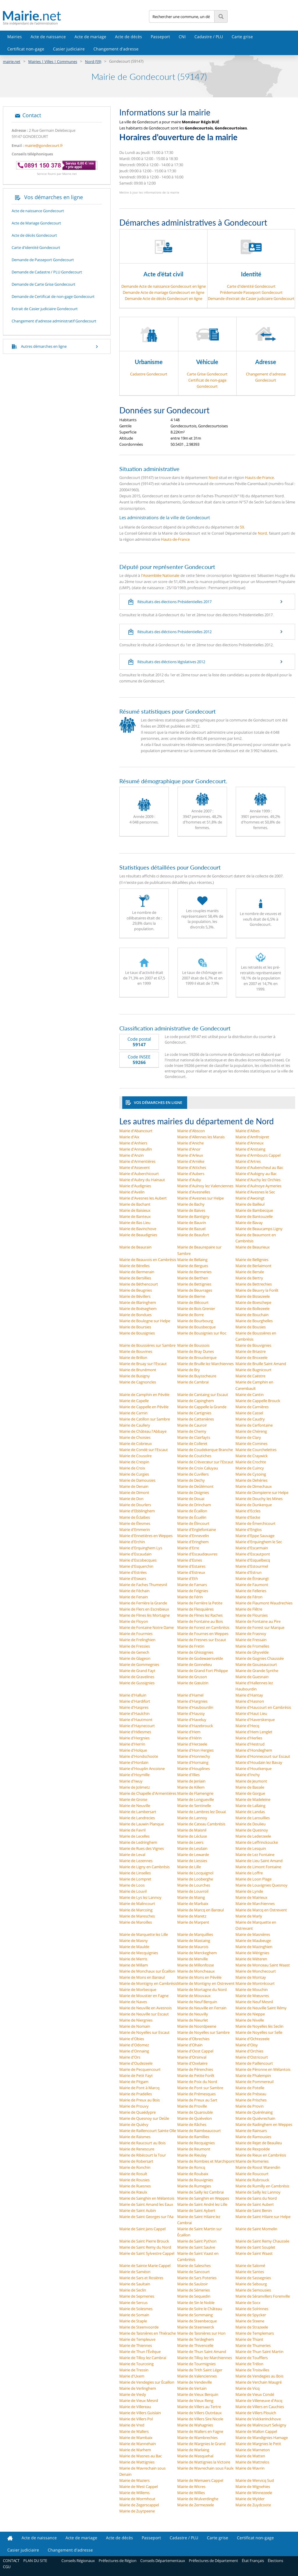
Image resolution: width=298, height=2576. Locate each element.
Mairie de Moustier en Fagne (143, 1995)
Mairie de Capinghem (195, 1400)
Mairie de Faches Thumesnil (143, 1584)
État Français (253, 2560)
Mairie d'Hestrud (250, 1744)
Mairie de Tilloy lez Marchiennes (204, 2357)
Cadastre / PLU (208, 36)
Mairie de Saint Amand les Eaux (146, 2204)
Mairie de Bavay (249, 1222)
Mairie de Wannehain (137, 2443)
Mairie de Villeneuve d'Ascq (258, 2400)
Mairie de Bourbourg (195, 1320)
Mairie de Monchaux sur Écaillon (147, 1971)
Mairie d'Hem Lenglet (253, 1731)
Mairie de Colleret (192, 1443)
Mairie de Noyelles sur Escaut (144, 2032)
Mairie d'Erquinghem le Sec (258, 1541)
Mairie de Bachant (134, 1204)
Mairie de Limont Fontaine (258, 1866)
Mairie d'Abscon (191, 1130)
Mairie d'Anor (189, 1149)
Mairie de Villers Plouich (255, 2412)
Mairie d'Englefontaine (196, 1529)
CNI (182, 36)
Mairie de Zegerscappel (139, 2504)
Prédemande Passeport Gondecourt (251, 292)
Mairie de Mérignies (252, 1952)
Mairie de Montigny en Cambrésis (148, 1983)
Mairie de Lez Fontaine (254, 1854)
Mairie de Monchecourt (255, 1971)
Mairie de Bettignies (194, 1284)
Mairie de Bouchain (252, 1314)
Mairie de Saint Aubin (137, 2210)
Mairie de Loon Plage (253, 1879)
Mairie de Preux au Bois (139, 2100)
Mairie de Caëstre (250, 1376)
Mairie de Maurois (192, 1946)
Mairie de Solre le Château (199, 2308)
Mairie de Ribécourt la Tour (142, 2155)
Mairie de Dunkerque (253, 1504)
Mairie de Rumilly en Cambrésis (262, 2186)
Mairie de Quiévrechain (255, 2118)
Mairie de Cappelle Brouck (257, 1400)
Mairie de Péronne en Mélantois (262, 2069)
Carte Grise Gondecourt (207, 374)
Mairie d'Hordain (133, 1762)
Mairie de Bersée (249, 1271)
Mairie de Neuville (134, 1805)
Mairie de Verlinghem (137, 2388)
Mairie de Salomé (250, 2265)
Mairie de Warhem (135, 2449)
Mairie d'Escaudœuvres (197, 1554)
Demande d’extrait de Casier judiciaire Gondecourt (251, 298)
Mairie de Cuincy (249, 1468)
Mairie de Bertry (249, 1278)
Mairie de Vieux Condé (254, 2394)
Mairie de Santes (249, 2271)
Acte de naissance (48, 36)
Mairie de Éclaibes (134, 1517)
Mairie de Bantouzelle (254, 1216)
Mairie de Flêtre (248, 1609)
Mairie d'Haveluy (191, 1719)
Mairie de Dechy (191, 1480)
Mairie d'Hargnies (192, 1701)
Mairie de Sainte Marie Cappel (145, 2265)
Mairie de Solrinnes (251, 2308)
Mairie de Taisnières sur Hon (201, 2333)
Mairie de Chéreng (251, 1431)
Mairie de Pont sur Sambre (200, 2087)
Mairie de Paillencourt (254, 2063)
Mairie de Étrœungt (252, 1578)
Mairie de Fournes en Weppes (202, 1633)
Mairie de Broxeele (251, 1357)
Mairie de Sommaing (195, 2314)
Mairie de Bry (188, 1369)
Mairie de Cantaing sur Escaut (202, 1394)
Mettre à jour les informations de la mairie (149, 192)
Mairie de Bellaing (192, 1259)
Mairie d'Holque (133, 1750)
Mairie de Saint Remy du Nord (145, 2247)
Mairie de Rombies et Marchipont (206, 2161)
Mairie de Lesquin (250, 1848)
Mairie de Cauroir (192, 1425)
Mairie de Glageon (134, 1658)
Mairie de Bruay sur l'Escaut (143, 1363)
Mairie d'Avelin (132, 1192)
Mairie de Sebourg (251, 2284)
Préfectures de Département (213, 2560)
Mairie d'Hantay (249, 1695)
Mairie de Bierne (191, 1296)
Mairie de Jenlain (191, 1781)
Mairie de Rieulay (192, 2155)
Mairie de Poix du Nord (197, 2081)
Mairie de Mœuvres (252, 1995)
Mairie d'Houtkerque (253, 1768)
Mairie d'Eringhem (193, 1541)
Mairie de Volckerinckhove (258, 2419)
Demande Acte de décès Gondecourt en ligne (163, 298)
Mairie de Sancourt (193, 2271)
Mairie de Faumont (251, 1584)
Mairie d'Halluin (132, 1695)
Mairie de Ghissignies (195, 1652)
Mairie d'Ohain (190, 2045)
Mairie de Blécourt (193, 1302)
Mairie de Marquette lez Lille (143, 1934)
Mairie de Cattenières (195, 1419)
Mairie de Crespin (134, 1462)
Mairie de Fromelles (252, 1646)
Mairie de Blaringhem (137, 1302)
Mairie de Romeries (252, 2161)
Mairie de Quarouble (195, 2112)
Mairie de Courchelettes (255, 1449)
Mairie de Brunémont (137, 1369)
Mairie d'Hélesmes (135, 1731)
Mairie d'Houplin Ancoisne (142, 1768)
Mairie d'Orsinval (191, 2057)
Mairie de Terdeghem (195, 2339)
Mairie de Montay (250, 1977)
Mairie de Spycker (250, 2314)
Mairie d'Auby (189, 1179)
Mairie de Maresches (137, 1916)
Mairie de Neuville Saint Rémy (261, 2007)
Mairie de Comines (251, 1443)
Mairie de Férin (190, 1596)
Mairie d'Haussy (191, 1713)
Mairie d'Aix (129, 1136)
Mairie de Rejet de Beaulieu (258, 2142)
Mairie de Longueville (195, 1799)
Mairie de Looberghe (195, 1879)
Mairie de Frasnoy (250, 1633)
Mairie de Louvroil (192, 1891)
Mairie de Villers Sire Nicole (200, 2419)
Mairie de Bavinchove (137, 1228)
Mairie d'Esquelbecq (252, 1560)
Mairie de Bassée (249, 1787)
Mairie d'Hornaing (192, 1762)
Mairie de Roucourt (252, 2173)
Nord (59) (93, 61)
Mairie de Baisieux (134, 1210)
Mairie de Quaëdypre (137, 2112)
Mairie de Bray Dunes (195, 1351)
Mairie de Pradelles (135, 2093)
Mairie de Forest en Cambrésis (203, 1627)
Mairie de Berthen (192, 1278)
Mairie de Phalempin (253, 2075)
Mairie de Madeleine (252, 1799)
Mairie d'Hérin (189, 1738)
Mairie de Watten (250, 2456)
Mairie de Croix (132, 1468)
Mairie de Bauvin (191, 1222)
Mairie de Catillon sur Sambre (144, 1419)
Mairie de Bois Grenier (196, 1308)
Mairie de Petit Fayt (136, 2075)
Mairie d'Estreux (191, 1572)
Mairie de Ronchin (134, 2167)
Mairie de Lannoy (192, 1817)
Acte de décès (128, 36)
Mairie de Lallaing (250, 1805)
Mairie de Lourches (193, 1885)
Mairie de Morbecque (137, 1989)
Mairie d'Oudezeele (135, 2063)
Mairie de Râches (191, 2124)
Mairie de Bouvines (135, 1351)
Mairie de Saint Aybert (196, 2210)
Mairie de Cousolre (135, 1455)
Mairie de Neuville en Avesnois (145, 2007)
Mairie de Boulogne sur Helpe (144, 1320)
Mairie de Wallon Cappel (256, 2431)
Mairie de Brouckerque (197, 1357)
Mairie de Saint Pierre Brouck (144, 2241)
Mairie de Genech (134, 1652)
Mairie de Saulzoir (192, 2284)
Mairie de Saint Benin (253, 2210)
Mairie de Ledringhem (138, 1842)
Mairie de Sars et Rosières (141, 2277)
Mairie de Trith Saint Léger (199, 2370)
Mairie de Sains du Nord (256, 2198)
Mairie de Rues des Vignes (141, 1848)
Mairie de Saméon (134, 2271)
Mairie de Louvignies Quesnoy (261, 1885)
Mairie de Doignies (193, 1492)
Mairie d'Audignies (135, 1185)
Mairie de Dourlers (135, 1504)
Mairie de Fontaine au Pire (258, 1621)
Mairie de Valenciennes (197, 2376)
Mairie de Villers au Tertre (199, 2406)
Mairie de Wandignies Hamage (261, 2437)
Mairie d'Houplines (193, 1768)
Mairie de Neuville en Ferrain (201, 2007)
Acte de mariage (90, 36)
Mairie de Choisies (134, 1437)
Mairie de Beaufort (193, 1234)
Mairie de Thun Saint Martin (259, 2351)
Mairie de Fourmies (135, 1633)
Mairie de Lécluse (192, 1836)
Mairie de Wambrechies (197, 2437)
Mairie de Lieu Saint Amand (259, 1860)
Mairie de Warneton (252, 2449)
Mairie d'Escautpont (252, 1554)
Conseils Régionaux (78, 2560)
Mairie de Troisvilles (252, 2370)
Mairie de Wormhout (137, 2498)
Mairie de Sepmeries (136, 2296)
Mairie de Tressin (133, 2370)
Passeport (160, 36)
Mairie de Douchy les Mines (259, 1498)
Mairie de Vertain (192, 2388)
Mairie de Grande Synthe (256, 1670)
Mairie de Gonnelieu (194, 1664)
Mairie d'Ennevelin (193, 1535)
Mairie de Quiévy (133, 2124)
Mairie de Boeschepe (253, 1302)
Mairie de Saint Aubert (254, 2204)
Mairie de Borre (190, 1314)
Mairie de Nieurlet (192, 2020)
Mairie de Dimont (134, 1492)
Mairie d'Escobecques (138, 1560)
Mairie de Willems (134, 2492)
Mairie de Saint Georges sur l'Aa (146, 2216)
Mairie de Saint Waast (254, 2253)
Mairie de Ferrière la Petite (199, 1603)
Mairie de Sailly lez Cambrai (200, 2192)
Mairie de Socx (247, 2302)
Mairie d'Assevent (134, 1167)
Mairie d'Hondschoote (138, 1756)
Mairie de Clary (248, 1437)
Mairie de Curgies (134, 1474)
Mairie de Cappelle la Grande (201, 1406)
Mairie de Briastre (250, 1351)
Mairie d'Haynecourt (137, 1725)
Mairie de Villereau (135, 2406)
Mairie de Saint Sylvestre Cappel (146, 2253)
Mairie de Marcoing (135, 1910)
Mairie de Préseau (250, 2093)
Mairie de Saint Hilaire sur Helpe (262, 2216)
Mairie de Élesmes (134, 1523)
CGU (6, 2566)
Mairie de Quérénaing (254, 2112)
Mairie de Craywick (251, 1455)
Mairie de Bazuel (191, 1228)
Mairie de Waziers (134, 2480)
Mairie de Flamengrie (195, 1793)
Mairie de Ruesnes (135, 2186)
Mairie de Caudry (250, 1419)
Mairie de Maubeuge (253, 1940)
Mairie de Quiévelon (194, 2118)
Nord (213, 477)
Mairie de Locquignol (195, 1873)
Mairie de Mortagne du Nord (202, 1989)
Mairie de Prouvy (134, 2106)
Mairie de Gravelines (136, 1676)
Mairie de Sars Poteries (197, 2277)
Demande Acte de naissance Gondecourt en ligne (163, 286)
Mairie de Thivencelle (195, 2345)
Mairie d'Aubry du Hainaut (142, 1179)
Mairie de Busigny (134, 1376)
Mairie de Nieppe (250, 2014)
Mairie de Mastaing (193, 1940)
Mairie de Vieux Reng (195, 2400)
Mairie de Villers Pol (136, 2419)
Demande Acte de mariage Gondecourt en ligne (163, 292)
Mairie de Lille (189, 1866)
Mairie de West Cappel (138, 2486)
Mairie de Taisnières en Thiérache (147, 2333)
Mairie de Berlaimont (253, 1265)
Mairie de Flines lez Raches (200, 1615)
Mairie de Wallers (134, 2431)
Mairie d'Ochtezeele (252, 2038)
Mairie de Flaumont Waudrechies (263, 1603)
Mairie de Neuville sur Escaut (144, 2014)
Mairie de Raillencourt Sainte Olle (147, 2130)
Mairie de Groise (133, 1799)
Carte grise (242, 36)
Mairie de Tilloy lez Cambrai (142, 2357)
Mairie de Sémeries (193, 2290)
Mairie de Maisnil (191, 1830)
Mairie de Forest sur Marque (259, 1627)
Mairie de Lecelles (134, 1836)
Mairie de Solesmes (135, 2308)
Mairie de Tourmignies (196, 2363)
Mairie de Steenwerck (195, 2327)
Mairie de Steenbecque (197, 2321)
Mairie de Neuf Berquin (197, 2001)
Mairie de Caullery (134, 1425)
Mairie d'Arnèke (190, 1161)
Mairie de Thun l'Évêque (140, 2351)
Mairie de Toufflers (251, 2357)
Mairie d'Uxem (131, 2376)
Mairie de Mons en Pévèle (199, 1977)
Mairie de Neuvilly (192, 2014)
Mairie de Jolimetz (134, 1787)
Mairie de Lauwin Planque (141, 1824)
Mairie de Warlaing (193, 2449)
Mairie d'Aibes (247, 1130)
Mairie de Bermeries (194, 1271)
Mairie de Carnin (133, 1413)
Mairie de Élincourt (193, 1523)
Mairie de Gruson (192, 1676)
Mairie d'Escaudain (135, 1554)
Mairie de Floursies (251, 1615)
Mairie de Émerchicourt (255, 1523)
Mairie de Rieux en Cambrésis (260, 2155)
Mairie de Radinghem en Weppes (263, 2124)
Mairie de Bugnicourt (253, 1369)
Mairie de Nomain (134, 2026)
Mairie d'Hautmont (135, 1719)
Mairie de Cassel (249, 1413)
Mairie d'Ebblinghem (137, 1510)
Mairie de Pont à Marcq (139, 2087)
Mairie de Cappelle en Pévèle (143, 1406)
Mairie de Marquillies (195, 1934)
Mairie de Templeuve (137, 2339)
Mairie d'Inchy (247, 1774)
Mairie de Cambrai (193, 1382)
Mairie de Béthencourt (138, 1284)
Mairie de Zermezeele (195, 2504)
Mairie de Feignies (192, 1590)
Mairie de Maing (191, 1897)
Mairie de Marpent (193, 1922)
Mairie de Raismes (134, 2136)
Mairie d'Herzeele (192, 1744)
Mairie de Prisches (251, 2100)
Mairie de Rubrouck (252, 2179)
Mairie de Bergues (192, 1265)
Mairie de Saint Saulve (196, 2247)
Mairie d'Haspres (133, 1707)
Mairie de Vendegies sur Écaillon (146, 2382)
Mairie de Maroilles (135, 1922)
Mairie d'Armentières (137, 1161)
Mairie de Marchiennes (255, 1903)
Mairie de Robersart (136, 2161)
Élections (275, 2560)
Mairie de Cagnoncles (137, 1382)
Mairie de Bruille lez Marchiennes (205, 1363)
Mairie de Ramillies (193, 2136)
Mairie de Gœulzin (192, 1682)
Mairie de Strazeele (251, 2327)
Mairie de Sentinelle (194, 1805)
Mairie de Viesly (132, 2394)
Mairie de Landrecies (137, 1817)
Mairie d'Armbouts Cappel (258, 1155)
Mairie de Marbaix (192, 1903)
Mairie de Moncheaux (196, 1971)
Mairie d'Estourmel (251, 1566)
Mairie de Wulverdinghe (197, 2498)
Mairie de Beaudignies (138, 1234)
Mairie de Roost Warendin (257, 2167)
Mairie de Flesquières (195, 1609)
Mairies (14, 36)
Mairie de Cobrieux (135, 1443)
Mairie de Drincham (194, 1504)
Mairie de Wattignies (137, 2462)
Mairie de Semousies (253, 2290)
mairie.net (11, 61)
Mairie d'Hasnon (249, 1701)
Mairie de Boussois (193, 1345)
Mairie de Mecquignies (138, 1952)
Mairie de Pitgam (133, 2081)
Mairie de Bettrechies (253, 1284)
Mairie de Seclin (132, 2290)
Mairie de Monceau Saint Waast (262, 1965)
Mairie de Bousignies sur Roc (201, 1333)
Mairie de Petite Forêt (195, 2075)
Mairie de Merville (192, 1959)
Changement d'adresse (116, 49)
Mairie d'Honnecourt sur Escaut (262, 1756)
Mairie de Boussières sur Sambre (147, 1345)
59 (242, 527)
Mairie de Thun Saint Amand (201, 2351)
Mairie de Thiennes (135, 2345)
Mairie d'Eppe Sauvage (254, 1535)
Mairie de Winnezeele (253, 2492)
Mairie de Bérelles (134, 1265)
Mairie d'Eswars (132, 1578)
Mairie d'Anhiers (133, 1143)
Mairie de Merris (133, 1959)
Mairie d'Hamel (190, 1695)
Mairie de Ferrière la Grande (143, 1603)
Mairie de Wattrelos (252, 2462)
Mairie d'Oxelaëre (192, 2063)
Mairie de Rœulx (133, 2192)
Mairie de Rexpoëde (252, 2149)
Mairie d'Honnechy (193, 1756)
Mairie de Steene (249, 2321)
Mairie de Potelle (249, 2087)
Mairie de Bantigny (193, 1216)
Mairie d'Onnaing (134, 2051)
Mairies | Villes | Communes (52, 61)
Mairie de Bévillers (134, 1296)
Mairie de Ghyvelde (252, 1652)
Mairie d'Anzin (131, 1155)
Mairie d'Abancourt (135, 1130)
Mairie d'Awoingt (250, 1198)
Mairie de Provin (249, 2106)
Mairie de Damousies (137, 1480)
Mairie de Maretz (191, 1916)
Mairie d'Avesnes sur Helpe (200, 1198)
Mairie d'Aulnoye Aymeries (258, 1185)
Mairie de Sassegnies (253, 2277)
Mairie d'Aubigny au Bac (256, 1173)
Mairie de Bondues (135, 1314)
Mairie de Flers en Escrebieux (144, 1609)
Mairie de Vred (131, 2425)
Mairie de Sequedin (193, 2296)
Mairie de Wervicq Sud (254, 2480)
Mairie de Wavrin (250, 2468)
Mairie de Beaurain (135, 1247)
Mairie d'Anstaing (250, 1149)
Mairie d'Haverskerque (255, 1719)
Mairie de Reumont (193, 2149)
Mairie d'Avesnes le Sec (255, 1192)
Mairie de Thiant (249, 2339)
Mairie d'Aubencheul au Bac (259, 1167)
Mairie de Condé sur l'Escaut (143, 1449)
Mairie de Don (131, 1498)
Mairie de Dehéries (251, 1480)
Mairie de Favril (132, 1830)
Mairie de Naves (133, 2001)
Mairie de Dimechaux (253, 1486)
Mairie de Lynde (249, 1891)
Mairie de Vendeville (194, 2382)
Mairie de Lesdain (192, 1848)
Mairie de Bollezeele (252, 1308)
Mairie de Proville (192, 2106)
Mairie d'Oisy (246, 2045)
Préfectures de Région (117, 2560)
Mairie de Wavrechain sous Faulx (205, 2468)
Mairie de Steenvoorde (139, 2327)
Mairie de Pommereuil (254, 2081)
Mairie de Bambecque (254, 1210)
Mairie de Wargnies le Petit (258, 2443)
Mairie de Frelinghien (137, 1639)
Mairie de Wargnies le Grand (201, 2443)
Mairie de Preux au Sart (197, 2100)
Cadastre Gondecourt (148, 374)
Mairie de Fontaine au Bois (200, 1621)
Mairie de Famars (192, 1584)
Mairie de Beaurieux (252, 1247)
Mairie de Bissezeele (252, 1296)
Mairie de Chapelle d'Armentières (147, 1793)
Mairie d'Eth (187, 1578)
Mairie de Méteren (251, 1959)
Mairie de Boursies (135, 1327)
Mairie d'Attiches (191, 1167)
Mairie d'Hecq (247, 1725)
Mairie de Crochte (250, 1462)
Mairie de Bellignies (251, 1259)
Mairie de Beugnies (135, 1290)
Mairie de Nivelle (249, 2020)
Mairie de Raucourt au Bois (142, 2142)
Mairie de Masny (133, 1940)
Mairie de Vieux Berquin (197, 2394)
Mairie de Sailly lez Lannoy (258, 2192)
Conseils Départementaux (162, 2560)
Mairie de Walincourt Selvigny (260, 2425)
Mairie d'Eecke (247, 1517)
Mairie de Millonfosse (195, 1965)
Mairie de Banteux (135, 1216)
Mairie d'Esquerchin (136, 1566)
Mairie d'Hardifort (134, 1701)
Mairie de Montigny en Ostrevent (206, 1983)
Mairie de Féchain (134, 1590)
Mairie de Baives (191, 1210)
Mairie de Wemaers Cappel (200, 2480)
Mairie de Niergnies (135, 2020)
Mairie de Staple (133, 2321)
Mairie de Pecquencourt (140, 2069)
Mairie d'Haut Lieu (251, 1713)
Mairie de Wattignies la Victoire (203, 2462)
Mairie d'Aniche (190, 1143)
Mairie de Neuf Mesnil (254, 2001)
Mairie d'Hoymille (134, 1774)
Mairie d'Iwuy (131, 1781)
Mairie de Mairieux (251, 1897)
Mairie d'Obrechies (193, 2038)
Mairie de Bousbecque (196, 1327)
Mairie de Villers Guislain (140, 2412)
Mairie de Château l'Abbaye (142, 1431)
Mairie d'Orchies (249, 2051)
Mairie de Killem (191, 1787)
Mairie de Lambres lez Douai (201, 1811)
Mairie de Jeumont (251, 1781)
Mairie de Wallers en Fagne (200, 2431)
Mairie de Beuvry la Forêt (257, 1290)
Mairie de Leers (190, 1842)
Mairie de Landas (250, 1811)
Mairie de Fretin (190, 1646)
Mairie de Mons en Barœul (142, 1977)
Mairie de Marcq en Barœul (200, 1910)
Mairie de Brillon (133, 1357)
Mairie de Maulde (134, 1946)
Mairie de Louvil (133, 1891)
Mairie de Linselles (135, 1873)
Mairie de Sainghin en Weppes (203, 2198)
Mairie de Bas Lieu (134, 1222)
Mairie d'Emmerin (134, 1529)
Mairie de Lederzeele (253, 1836)
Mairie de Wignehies (252, 2486)
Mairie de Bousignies (137, 1333)
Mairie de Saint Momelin (256, 2228)
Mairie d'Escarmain (251, 1547)
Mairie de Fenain (133, 1596)
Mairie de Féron (248, 1596)
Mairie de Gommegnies (139, 1664)
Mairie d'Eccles (247, 1510)
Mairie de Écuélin (191, 1517)
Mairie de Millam (133, 1965)
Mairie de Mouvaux (194, 1995)
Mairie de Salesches (194, 2265)
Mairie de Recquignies (196, 2142)
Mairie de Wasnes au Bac (140, 2456)
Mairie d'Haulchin (134, 1713)
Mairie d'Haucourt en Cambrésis (263, 1707)
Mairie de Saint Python (197, 2241)
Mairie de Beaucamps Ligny (259, 1228)
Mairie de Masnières (252, 1934)
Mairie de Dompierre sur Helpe (261, 1492)
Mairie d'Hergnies (134, 1738)
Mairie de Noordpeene (196, 2026)
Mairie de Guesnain (252, 1676)
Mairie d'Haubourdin (195, 1707)
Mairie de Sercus (133, 2302)
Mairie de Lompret (135, 1879)
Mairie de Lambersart (137, 1811)
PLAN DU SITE (35, 2560)
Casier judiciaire (69, 49)
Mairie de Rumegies (194, 2186)
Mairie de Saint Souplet (255, 2247)
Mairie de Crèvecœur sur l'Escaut (205, 1462)
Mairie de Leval (132, 1854)
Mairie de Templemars (254, 2333)
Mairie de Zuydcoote (253, 2504)
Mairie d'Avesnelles (193, 1192)
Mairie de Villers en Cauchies (259, 2406)
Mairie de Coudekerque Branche (205, 1449)
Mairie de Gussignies (137, 1682)
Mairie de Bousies (250, 1327)
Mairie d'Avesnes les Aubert (143, 1198)
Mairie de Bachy (191, 1204)
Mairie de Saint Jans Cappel (142, 2228)
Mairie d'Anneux (249, 1143)
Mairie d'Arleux (190, 1155)
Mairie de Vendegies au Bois (259, 2376)
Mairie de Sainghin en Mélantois (146, 2198)
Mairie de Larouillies (252, 1817)
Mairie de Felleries (250, 1590)
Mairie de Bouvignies (253, 1345)
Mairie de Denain (133, 1486)
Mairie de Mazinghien (253, 1946)
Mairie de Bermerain (136, 1271)
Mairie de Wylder (250, 2498)
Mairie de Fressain (251, 1639)
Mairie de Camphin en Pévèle (144, 1394)
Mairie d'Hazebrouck (195, 1725)
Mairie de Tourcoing (136, 2363)
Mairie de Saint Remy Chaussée (262, 2241)
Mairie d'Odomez (134, 2045)
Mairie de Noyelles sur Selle (258, 2032)
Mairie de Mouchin (251, 1989)
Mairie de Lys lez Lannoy (140, 1897)
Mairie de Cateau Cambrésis (201, 1824)
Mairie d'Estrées (133, 1572)
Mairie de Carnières (252, 1406)
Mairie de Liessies (192, 1860)
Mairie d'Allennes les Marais (201, 1136)
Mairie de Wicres (191, 2486)
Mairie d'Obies (131, 2038)
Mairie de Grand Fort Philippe (202, 1670)
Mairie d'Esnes (189, 1560)
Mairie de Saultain (134, 2284)
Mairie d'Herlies (248, 1738)
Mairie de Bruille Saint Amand (260, 1363)
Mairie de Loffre (249, 1873)
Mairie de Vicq (247, 2388)
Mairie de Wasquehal (195, 2456)
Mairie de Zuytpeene (137, 2511)
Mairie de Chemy (191, 1431)
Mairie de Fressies (134, 1646)
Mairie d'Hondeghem (253, 1750)
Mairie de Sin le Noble (195, 2302)
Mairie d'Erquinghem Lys (140, 1547)
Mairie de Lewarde (193, 1854)
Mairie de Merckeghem (197, 1952)
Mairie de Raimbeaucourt (199, 2130)
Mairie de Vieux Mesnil (138, 2400)
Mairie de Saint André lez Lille (202, 2204)
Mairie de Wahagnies (195, 2425)
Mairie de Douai (190, 1498)
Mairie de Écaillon (192, 1510)
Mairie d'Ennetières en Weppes (146, 1535)
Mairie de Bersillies (135, 1278)
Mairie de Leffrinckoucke (256, 1842)
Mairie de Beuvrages (194, 1290)
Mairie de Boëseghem (138, 1308)
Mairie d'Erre (188, 1547)
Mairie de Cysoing (250, 1474)
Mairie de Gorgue (250, 1793)
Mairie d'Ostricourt (251, 2057)
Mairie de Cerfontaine (254, 1425)
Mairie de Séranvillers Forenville (262, 2296)
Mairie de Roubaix (192, 2173)
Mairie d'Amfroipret (252, 1136)
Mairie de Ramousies (253, 2136)
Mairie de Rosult (133, 2173)
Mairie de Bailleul (250, 1204)
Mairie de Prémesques (196, 2093)
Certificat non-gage (25, 49)
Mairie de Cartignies (194, 1413)
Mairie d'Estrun (248, 1572)
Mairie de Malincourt (137, 1903)
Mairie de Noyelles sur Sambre (203, 2032)
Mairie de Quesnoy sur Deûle (144, 2118)
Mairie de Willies (191, 2492)
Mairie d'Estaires (191, 1566)
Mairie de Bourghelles (254, 1320)
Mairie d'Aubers (190, 1173)
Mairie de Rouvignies (195, 2179)
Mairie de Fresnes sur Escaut (201, 1639)
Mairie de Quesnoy (251, 1830)
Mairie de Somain (134, 2314)
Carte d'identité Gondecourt (251, 286)
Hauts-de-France (259, 477)
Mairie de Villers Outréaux (199, 2412)
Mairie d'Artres (248, 1161)
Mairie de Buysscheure (196, 1376)
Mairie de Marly (248, 1916)
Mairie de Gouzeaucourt (256, 1664)
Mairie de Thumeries (253, 2345)
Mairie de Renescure (136, 2149)
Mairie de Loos (132, 1885)
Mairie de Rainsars (251, 2130)
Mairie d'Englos (248, 1529)
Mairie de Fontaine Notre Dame (146, 1627)
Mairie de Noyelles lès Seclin (259, 2026)
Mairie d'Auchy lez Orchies (258, 1179)
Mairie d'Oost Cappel (195, 2051)
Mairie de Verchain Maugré (258, 2382)
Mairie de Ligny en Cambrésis (144, 1866)
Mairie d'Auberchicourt (139, 1173)
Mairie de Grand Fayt (137, 1670)
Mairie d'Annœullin (135, 1149)
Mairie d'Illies (188, 1774)
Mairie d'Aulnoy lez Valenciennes (205, 1185)
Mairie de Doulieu (250, 1824)
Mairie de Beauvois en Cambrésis (147, 1259)
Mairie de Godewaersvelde (200, 1658)
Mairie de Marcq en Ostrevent (261, 1910)
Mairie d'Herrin (132, 1744)
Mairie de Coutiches (194, 1455)
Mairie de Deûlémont (195, 1486)
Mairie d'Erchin (132, 1541)
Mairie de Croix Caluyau (197, 1468)
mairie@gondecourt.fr (44, 145)
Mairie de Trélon (249, 2363)
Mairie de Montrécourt (255, 1983)
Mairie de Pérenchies (195, 2069)
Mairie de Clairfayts (193, 1437)
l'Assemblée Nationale (160, 575)
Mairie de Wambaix (135, 2437)
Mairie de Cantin (249, 1394)
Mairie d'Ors (129, 2057)
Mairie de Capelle (134, 1400)
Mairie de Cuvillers (193, 1474)
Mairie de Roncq (191, 2167)
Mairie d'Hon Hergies (195, 1750)
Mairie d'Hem (189, 1731)
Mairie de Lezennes (135, 1860)
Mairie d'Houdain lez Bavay (258, 1762)
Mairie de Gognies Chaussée (259, 1658)
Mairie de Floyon (133, 1621)
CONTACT (11, 2560)
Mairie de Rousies (134, 2179)
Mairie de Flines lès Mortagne (144, 1615)
